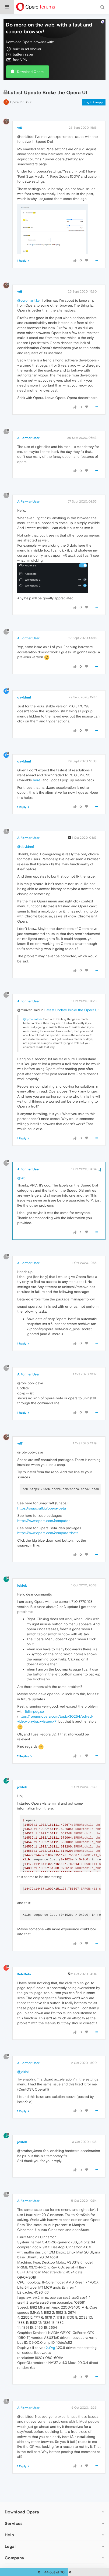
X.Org (50, 2345)
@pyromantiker (29, 298)
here (36, 777)
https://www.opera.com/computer (43, 1518)
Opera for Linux (21, 99)
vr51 (20, 125)
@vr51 (21, 1175)
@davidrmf (25, 844)
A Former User (28, 435)
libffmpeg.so (34, 1709)
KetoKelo (24, 1971)
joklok (22, 1583)
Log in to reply (93, 99)
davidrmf (24, 695)
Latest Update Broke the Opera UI (71, 1007)
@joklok (23, 2069)
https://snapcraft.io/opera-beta (41, 1506)
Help (9, 2532)
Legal (10, 2543)
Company (14, 2555)
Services (13, 2520)
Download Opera (30, 69)
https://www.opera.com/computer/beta (47, 1530)
